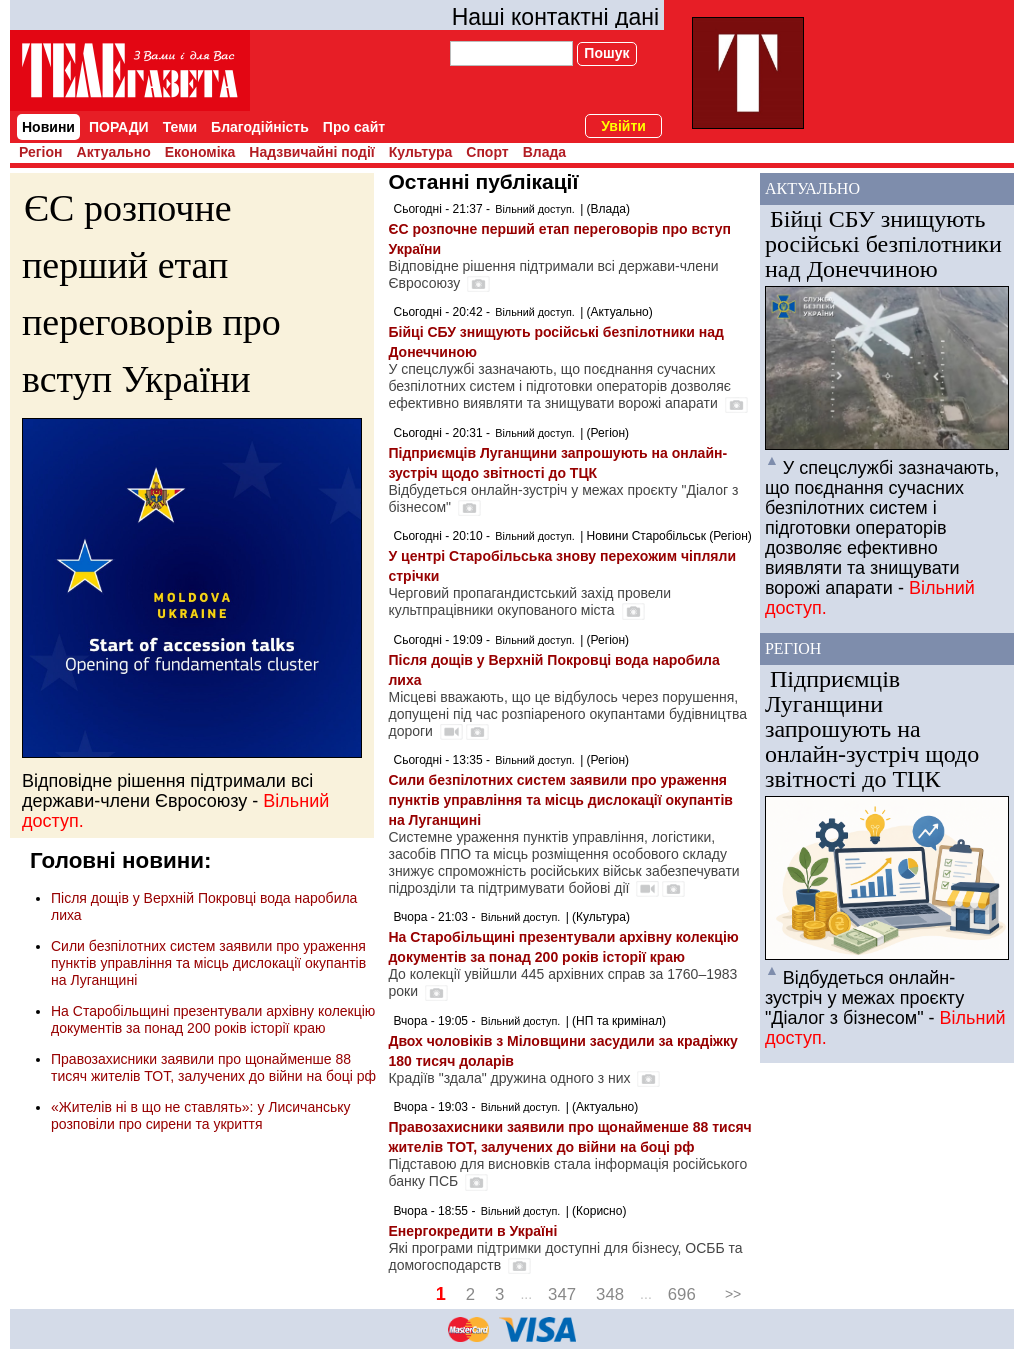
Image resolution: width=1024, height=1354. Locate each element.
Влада (544, 152)
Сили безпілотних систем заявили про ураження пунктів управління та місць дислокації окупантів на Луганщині (208, 963)
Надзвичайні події (311, 152)
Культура (421, 152)
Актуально (114, 152)
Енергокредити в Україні (472, 1231)
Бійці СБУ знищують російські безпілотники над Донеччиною (883, 244)
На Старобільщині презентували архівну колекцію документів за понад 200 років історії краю (213, 1019)
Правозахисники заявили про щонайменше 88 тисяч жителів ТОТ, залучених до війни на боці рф (213, 1067)
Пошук (606, 53)
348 (610, 1294)
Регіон (41, 152)
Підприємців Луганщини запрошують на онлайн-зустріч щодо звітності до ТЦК (872, 729)
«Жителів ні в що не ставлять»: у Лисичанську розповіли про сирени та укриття (201, 1115)
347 (562, 1294)
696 (682, 1294)
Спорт (487, 152)
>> (733, 1294)
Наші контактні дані (555, 17)
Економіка (200, 152)
